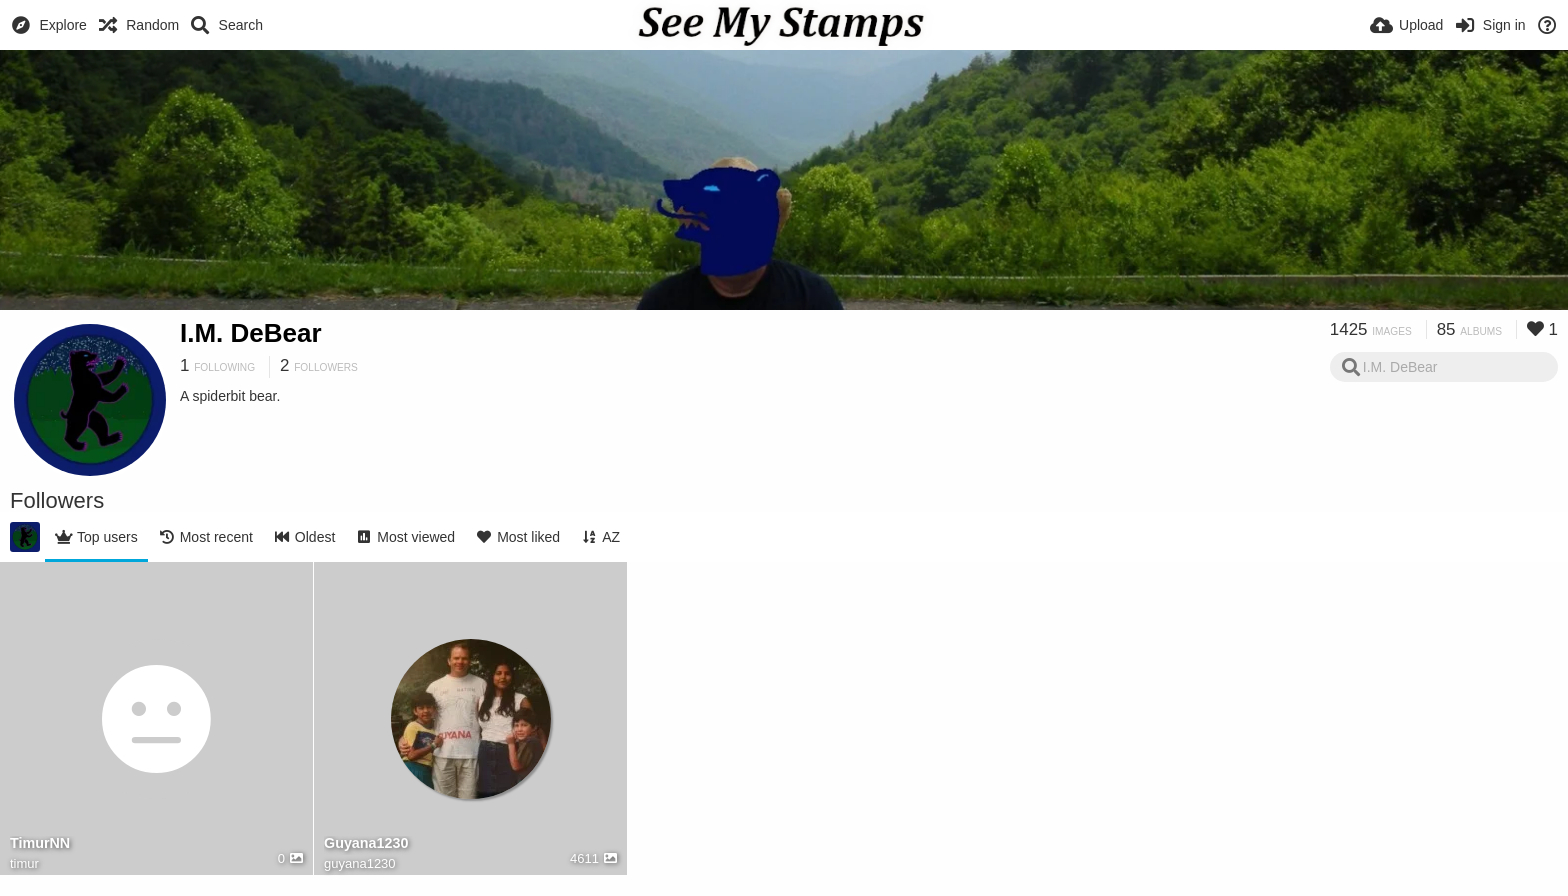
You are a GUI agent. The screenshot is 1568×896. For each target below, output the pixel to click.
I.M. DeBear (251, 333)
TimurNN (40, 843)
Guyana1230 (366, 843)
